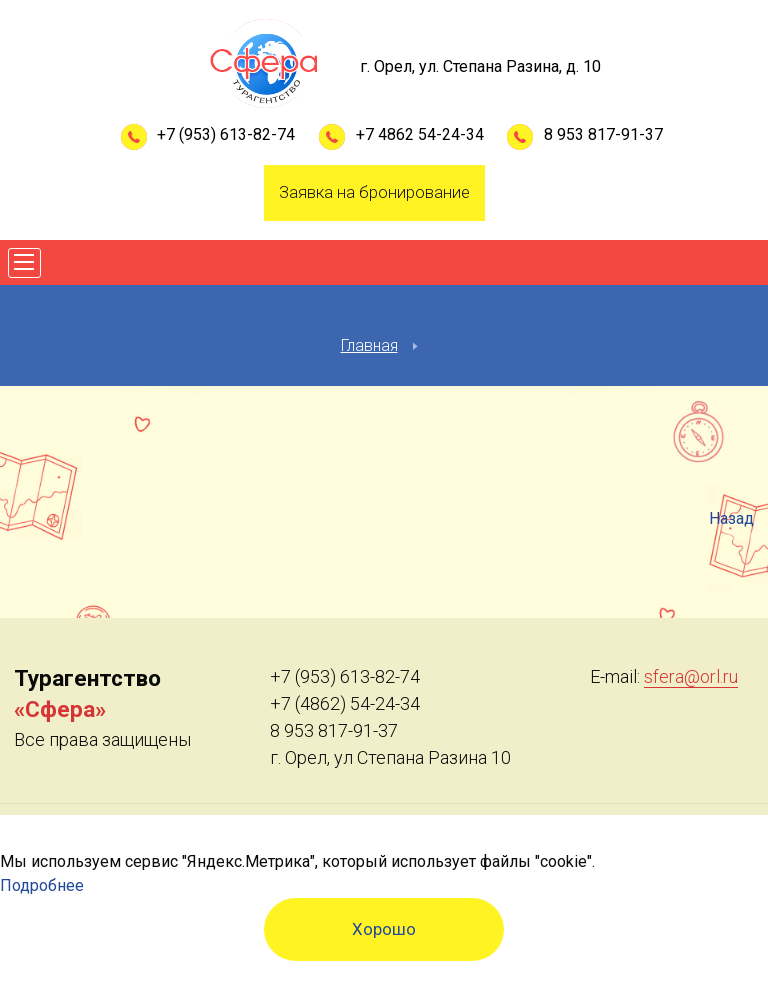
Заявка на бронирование (374, 192)
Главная (369, 345)
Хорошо (384, 929)
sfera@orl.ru (691, 676)
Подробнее (42, 885)
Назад (731, 518)
